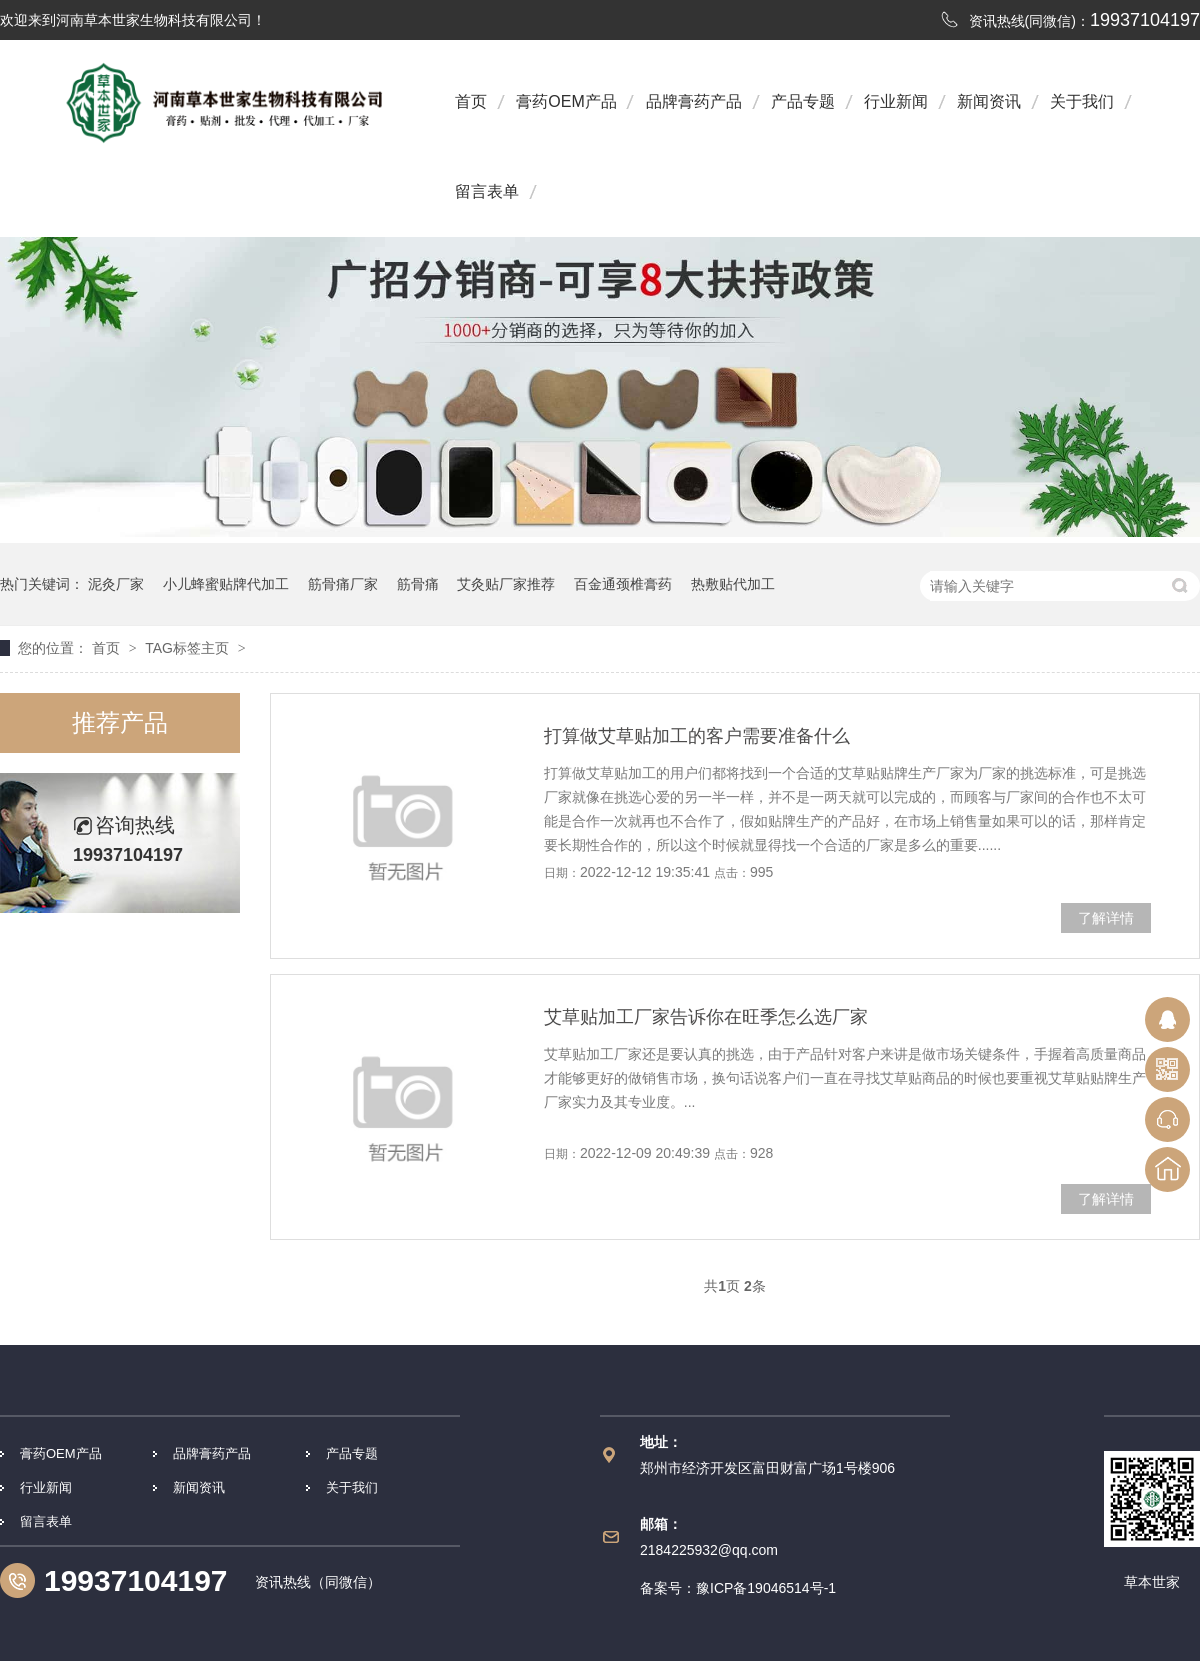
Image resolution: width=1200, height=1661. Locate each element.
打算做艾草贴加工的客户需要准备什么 (697, 736)
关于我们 (1082, 101)
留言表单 (487, 191)
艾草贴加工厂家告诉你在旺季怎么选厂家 (706, 1017)
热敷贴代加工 (733, 584)
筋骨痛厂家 (343, 584)
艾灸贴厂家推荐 (506, 584)
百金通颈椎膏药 (623, 584)
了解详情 (1106, 918)
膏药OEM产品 (566, 101)
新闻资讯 (989, 101)
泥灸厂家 (116, 584)
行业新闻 (896, 101)
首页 (471, 101)
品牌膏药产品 (694, 101)
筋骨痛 (418, 584)
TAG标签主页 (187, 648)
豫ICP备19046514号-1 (766, 1588)
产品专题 (803, 101)
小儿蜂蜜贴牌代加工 (226, 584)
